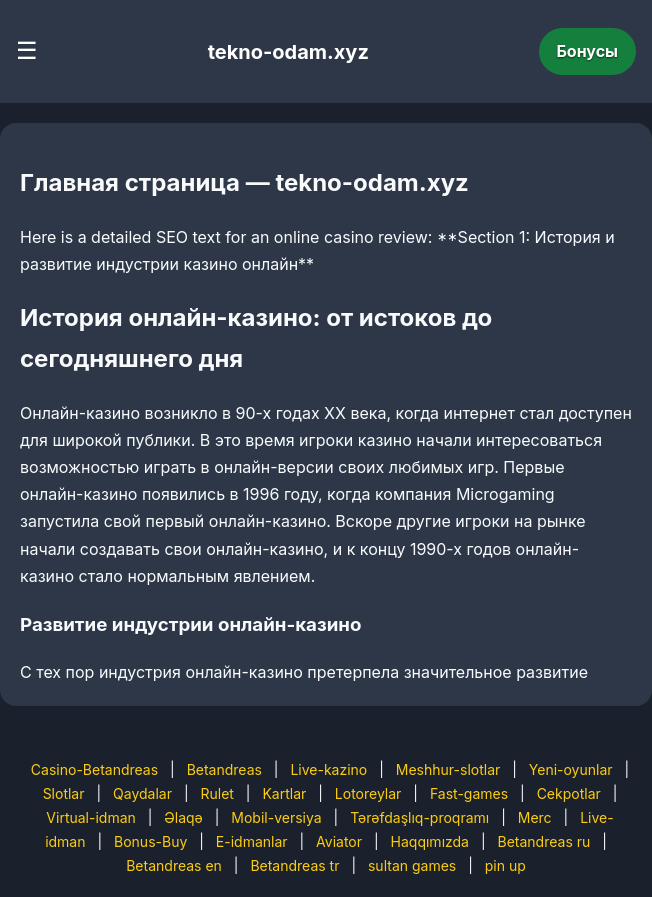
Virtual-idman (90, 817)
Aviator (339, 841)
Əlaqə (183, 817)
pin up (505, 865)
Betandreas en (174, 865)
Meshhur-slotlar (448, 769)
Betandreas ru (544, 841)
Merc (535, 817)
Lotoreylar (368, 793)
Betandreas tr (294, 865)
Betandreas (224, 769)
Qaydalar (142, 793)
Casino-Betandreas (94, 769)
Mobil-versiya (276, 817)
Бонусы (588, 51)
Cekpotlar (569, 793)
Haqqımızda (430, 841)
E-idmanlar (252, 841)
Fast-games (469, 793)
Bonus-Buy (150, 841)
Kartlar (284, 793)
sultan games (412, 865)
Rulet (216, 793)
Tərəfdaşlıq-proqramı (419, 817)
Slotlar (64, 793)
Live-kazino (328, 769)
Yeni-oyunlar (571, 769)
